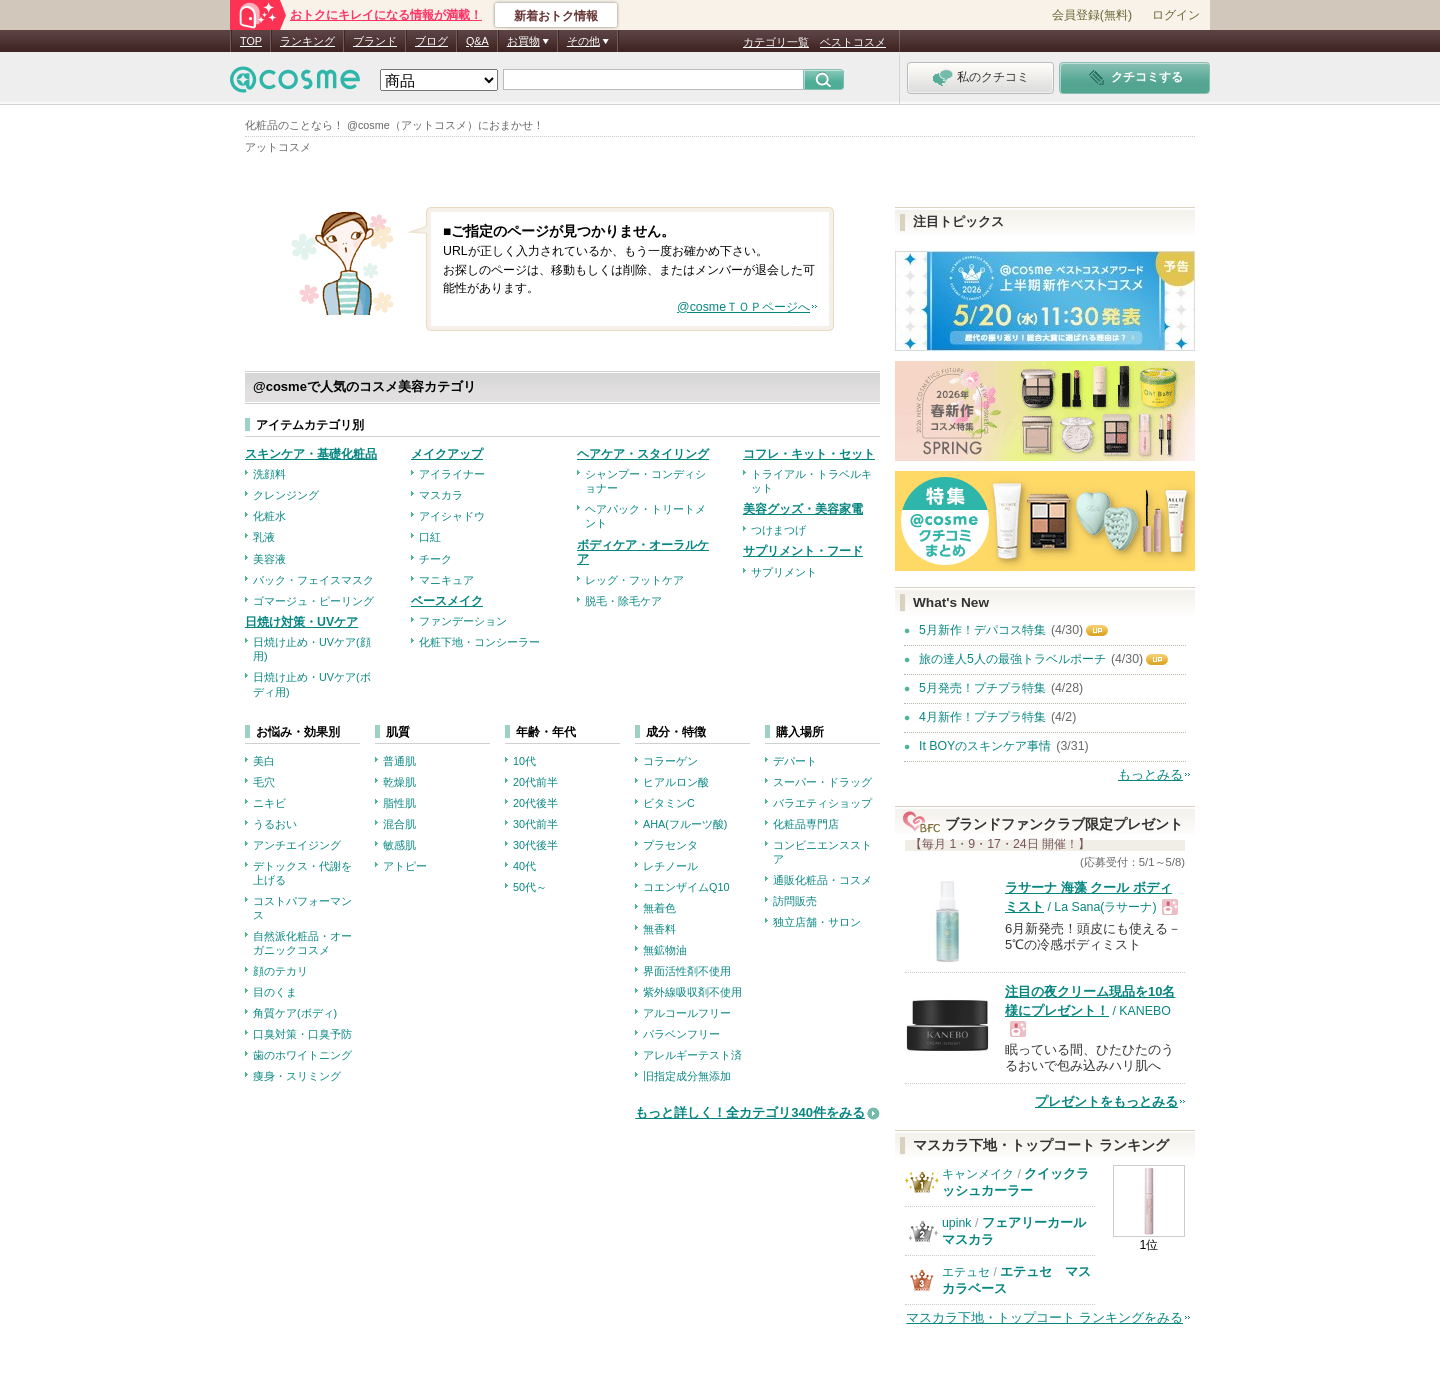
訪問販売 (795, 901)
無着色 (659, 908)
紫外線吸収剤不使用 (692, 992)
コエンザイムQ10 (686, 887)
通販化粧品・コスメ (822, 880)
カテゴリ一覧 (776, 42)
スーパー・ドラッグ (822, 782)
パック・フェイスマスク (313, 580)
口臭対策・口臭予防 (302, 1034)
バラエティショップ (822, 803)
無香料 (659, 929)
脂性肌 (399, 803)
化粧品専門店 (806, 824)
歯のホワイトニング (302, 1055)
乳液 (264, 537)
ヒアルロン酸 (676, 782)
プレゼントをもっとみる (1106, 1101)
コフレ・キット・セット (809, 454)
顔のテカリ (280, 971)
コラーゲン (670, 761)
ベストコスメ (853, 42)
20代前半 (535, 782)
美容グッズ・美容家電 (803, 509)
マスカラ (441, 495)
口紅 (430, 537)
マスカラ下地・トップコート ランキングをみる (1044, 1317)
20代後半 (535, 803)
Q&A (477, 41)
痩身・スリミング (297, 1076)
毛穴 (264, 782)
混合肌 (399, 824)
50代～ (530, 887)
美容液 (269, 559)
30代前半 (535, 824)
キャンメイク (978, 1174)
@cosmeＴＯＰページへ (743, 307)
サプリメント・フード (803, 551)
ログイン (1176, 15)
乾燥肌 (399, 782)
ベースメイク (447, 601)
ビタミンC (669, 803)
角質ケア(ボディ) (295, 1013)
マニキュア (446, 580)
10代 (524, 761)
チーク (435, 559)
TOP (251, 41)
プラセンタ (670, 845)
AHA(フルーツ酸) (685, 824)
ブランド (375, 41)
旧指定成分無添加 (687, 1076)
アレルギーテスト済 (692, 1055)
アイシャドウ (452, 516)
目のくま (275, 992)
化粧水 (269, 516)
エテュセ (966, 1272)
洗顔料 (269, 474)
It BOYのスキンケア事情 (985, 746)
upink (957, 1223)
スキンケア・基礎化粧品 (311, 454)
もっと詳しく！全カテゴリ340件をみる (750, 1112)
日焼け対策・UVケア (301, 622)
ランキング (307, 41)
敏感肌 (399, 845)
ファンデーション (463, 621)
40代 (524, 866)
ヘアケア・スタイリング (643, 454)
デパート (795, 761)
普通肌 (399, 761)
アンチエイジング (297, 845)
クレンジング (286, 495)
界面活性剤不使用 (687, 971)
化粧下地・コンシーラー (479, 642)
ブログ (431, 41)
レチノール (670, 866)
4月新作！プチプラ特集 (982, 717)
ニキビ (269, 803)
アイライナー (452, 474)
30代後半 (535, 845)
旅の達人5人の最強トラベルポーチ (1012, 659)
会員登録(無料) (1092, 15)
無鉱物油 (665, 950)
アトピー (405, 866)
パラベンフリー (681, 1034)
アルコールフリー (687, 1013)
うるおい (275, 824)
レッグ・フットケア (634, 580)
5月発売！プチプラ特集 (982, 688)
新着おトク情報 (556, 16)
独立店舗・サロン (817, 922)
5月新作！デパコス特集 (982, 630)
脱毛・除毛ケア (623, 601)
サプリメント (784, 572)
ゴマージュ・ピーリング (313, 601)
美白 (264, 761)
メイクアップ (447, 454)
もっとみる (1150, 774)
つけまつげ (778, 530)
